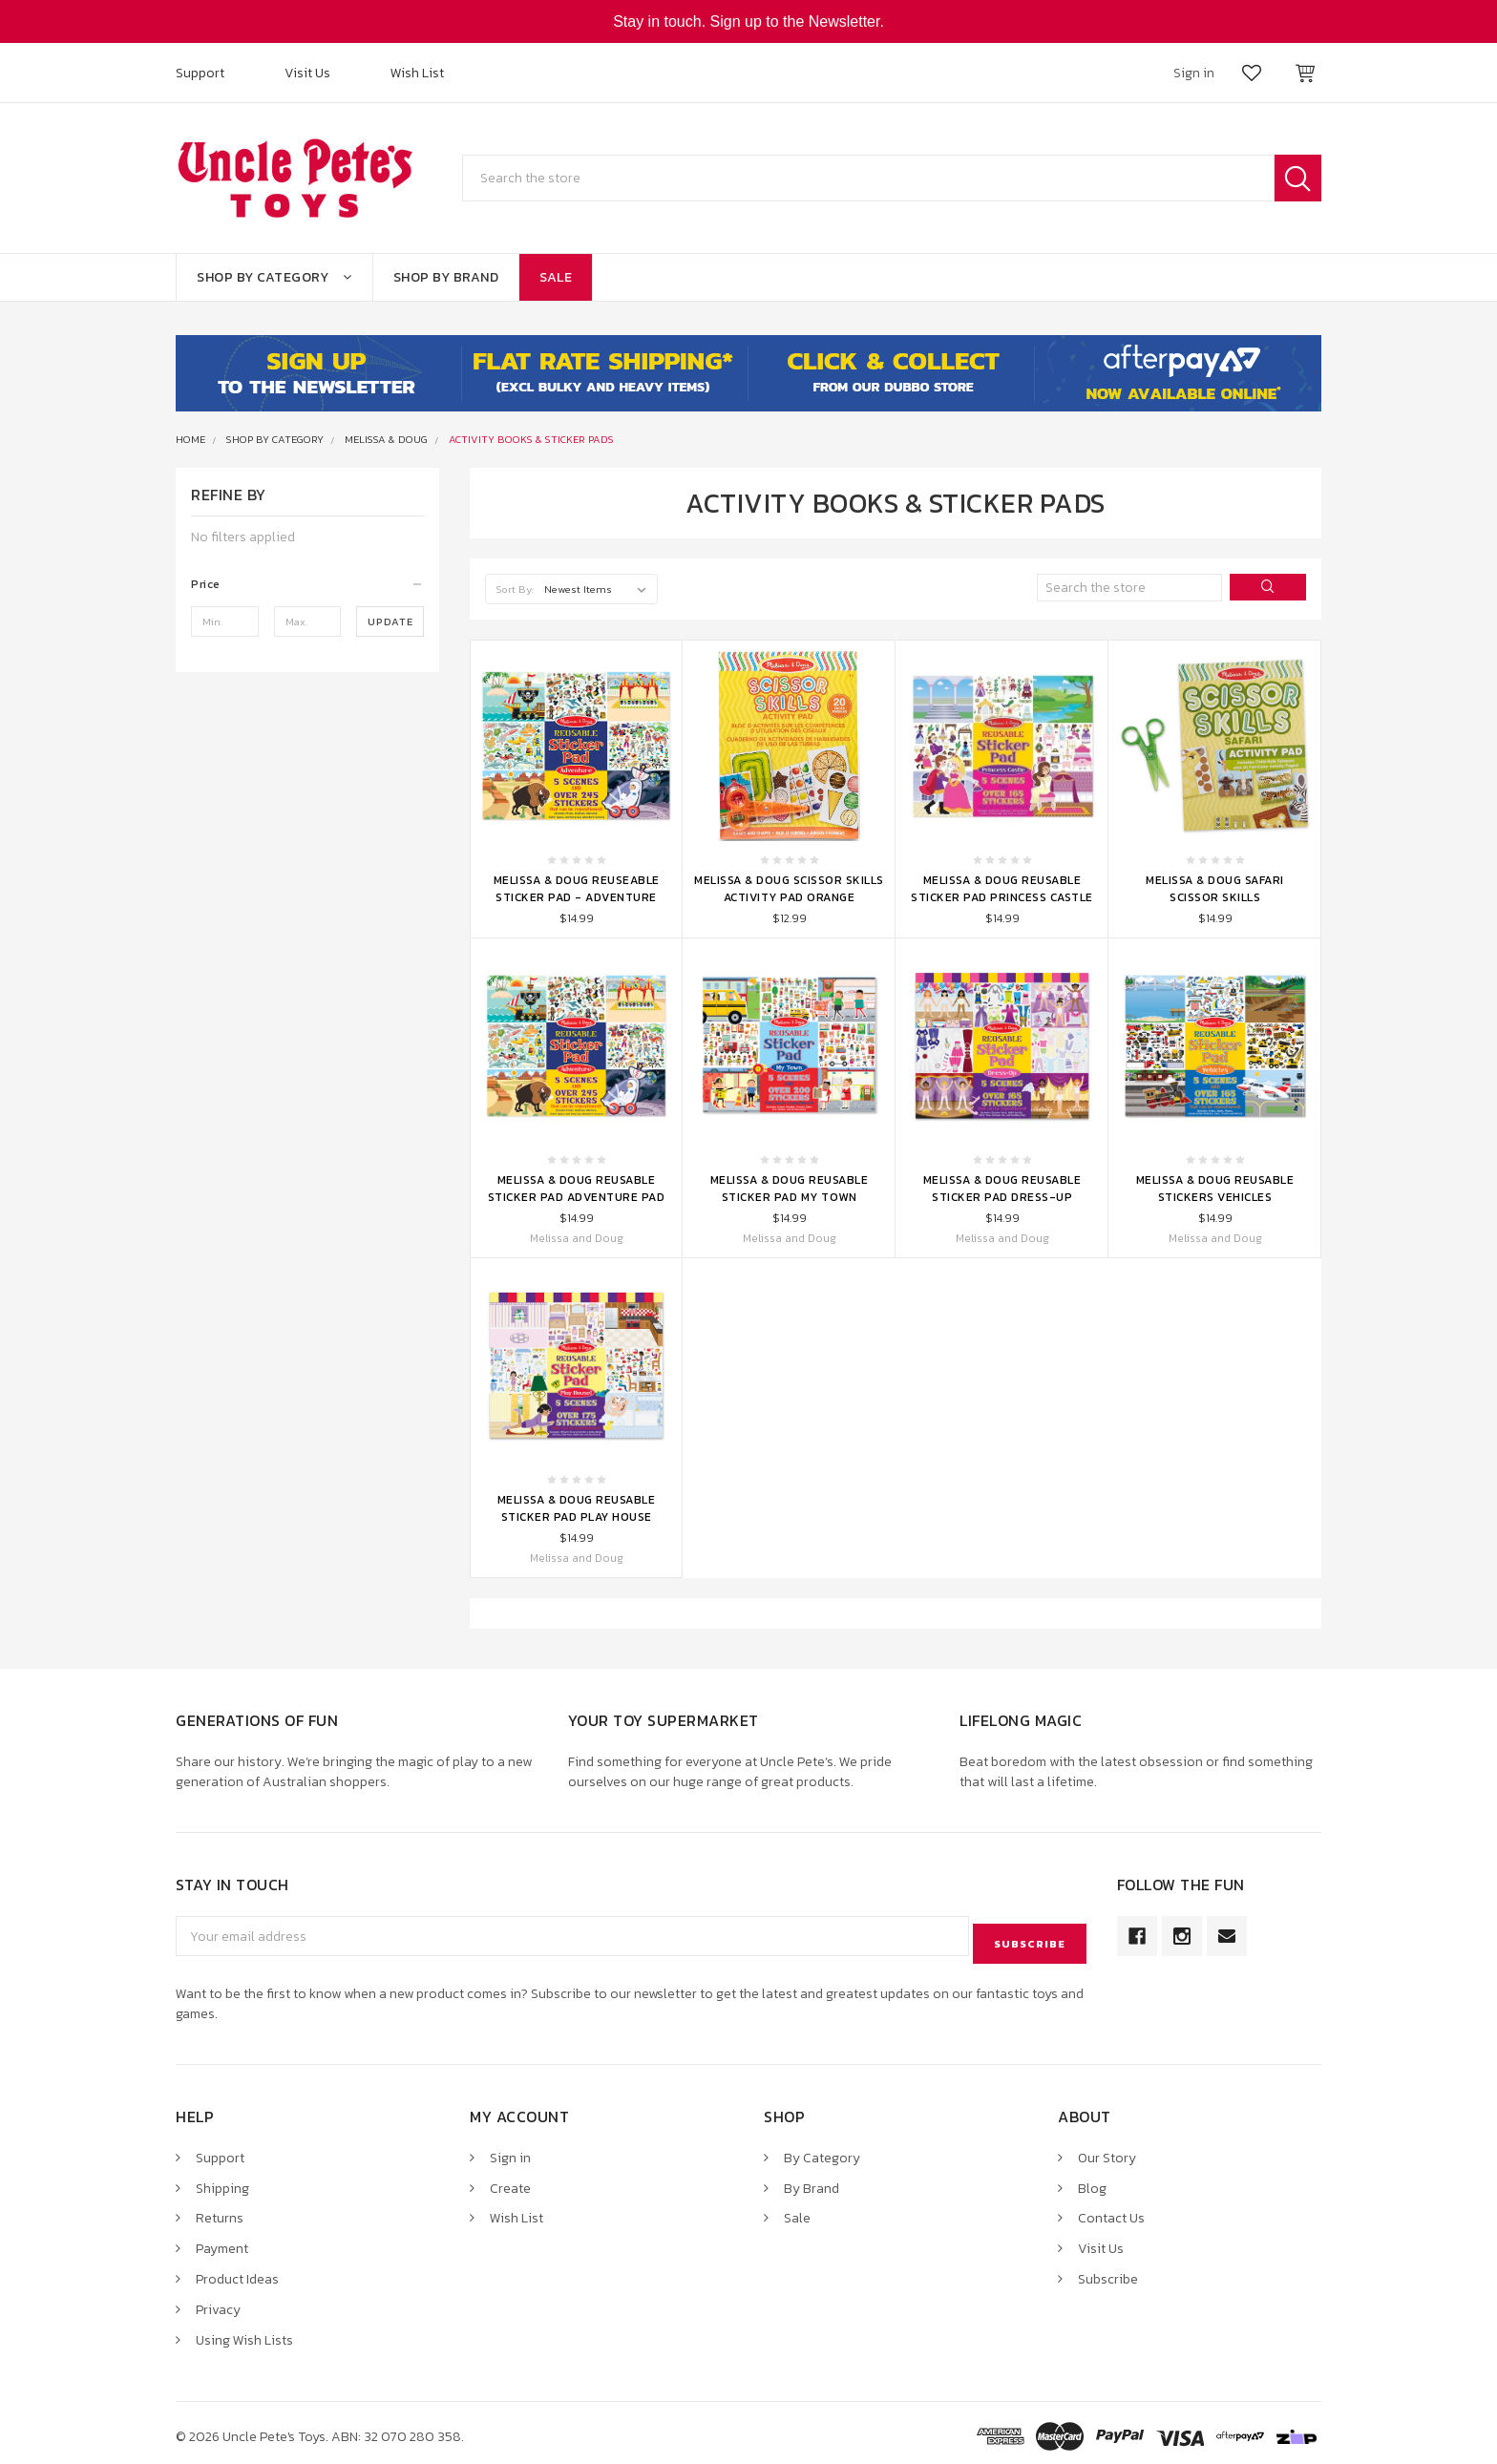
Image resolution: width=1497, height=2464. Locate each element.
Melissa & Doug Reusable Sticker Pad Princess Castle (1002, 889)
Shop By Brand (446, 277)
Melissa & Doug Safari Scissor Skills (1215, 889)
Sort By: (515, 589)
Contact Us (1111, 2211)
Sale (555, 277)
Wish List (417, 73)
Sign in (510, 2150)
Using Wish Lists (244, 2334)
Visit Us (307, 73)
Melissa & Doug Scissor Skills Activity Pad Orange (789, 889)
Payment (222, 2242)
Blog (1092, 2181)
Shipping (222, 2181)
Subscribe (1108, 2273)
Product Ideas (237, 2273)
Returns (219, 2211)
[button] (307, 584)
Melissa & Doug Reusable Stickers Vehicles (1215, 1188)
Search (1298, 178)
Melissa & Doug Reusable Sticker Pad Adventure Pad (576, 1188)
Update (390, 621)
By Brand (811, 2181)
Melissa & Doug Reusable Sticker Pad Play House (576, 1508)
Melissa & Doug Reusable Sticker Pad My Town (789, 1188)
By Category (822, 2150)
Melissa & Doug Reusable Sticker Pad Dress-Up (1002, 1188)
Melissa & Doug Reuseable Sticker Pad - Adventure (577, 889)
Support (200, 73)
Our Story (1107, 2150)
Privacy (218, 2303)
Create (510, 2181)
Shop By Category (274, 277)
